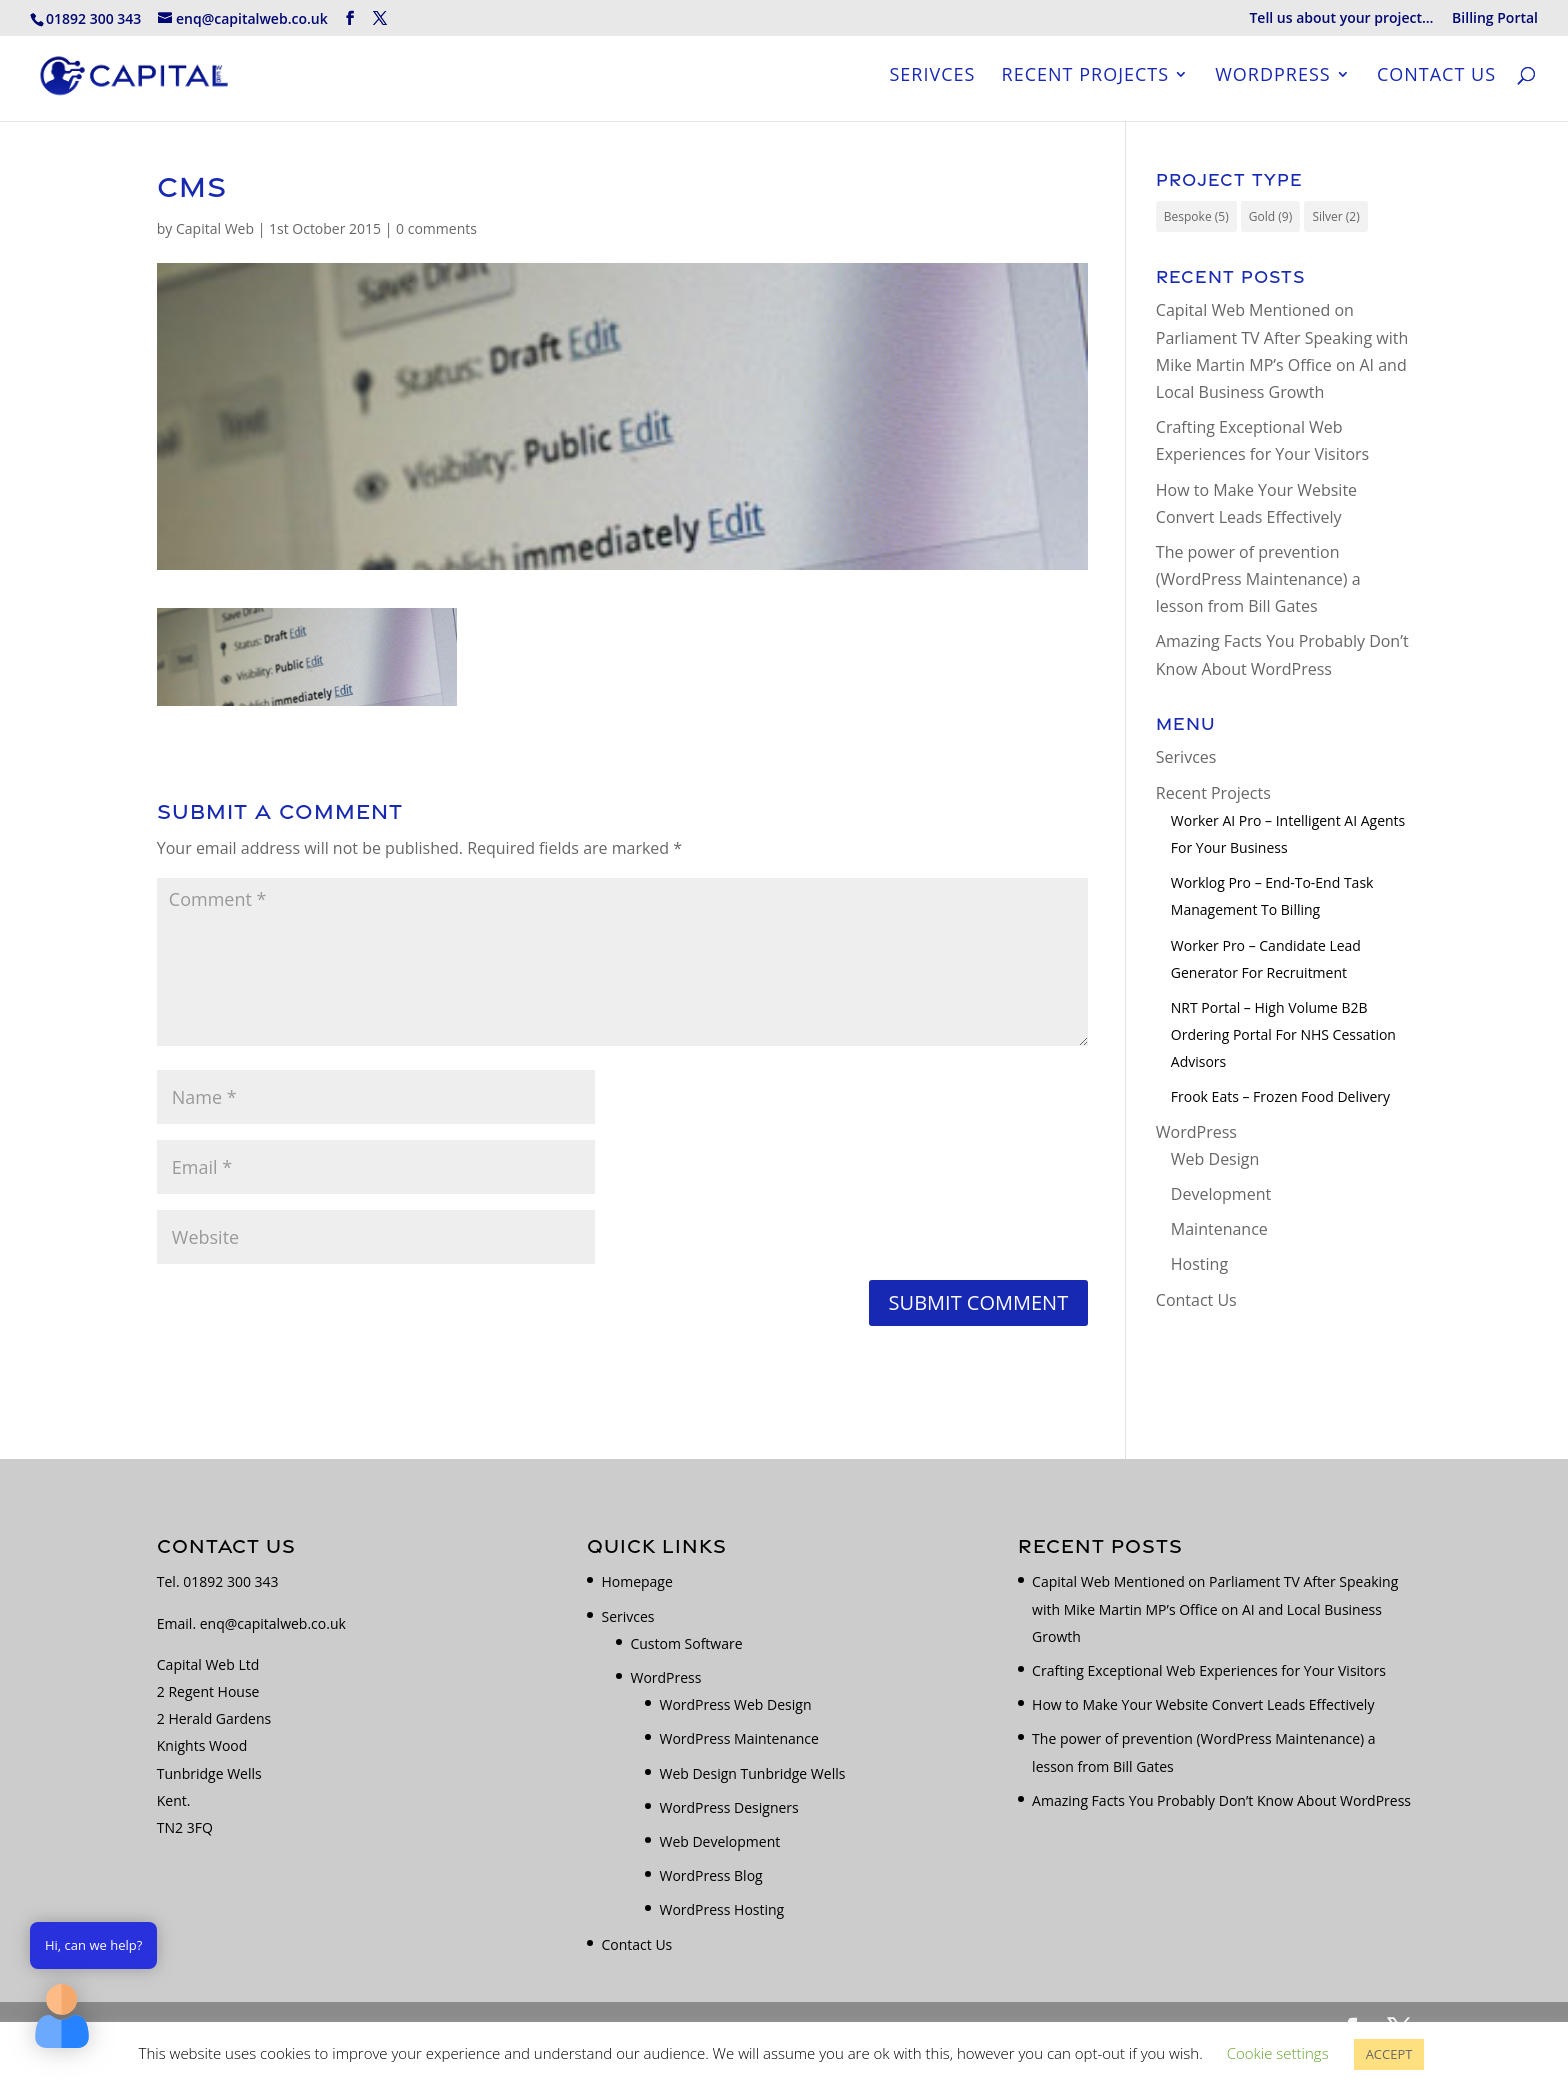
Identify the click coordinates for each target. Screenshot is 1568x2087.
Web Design (1215, 1159)
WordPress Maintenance (738, 1738)
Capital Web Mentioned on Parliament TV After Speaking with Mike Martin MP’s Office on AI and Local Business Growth (1215, 1608)
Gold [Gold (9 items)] (1270, 216)
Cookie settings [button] (1278, 2053)
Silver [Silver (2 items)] (1335, 216)
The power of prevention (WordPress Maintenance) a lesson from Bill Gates (1258, 579)
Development (1221, 1194)
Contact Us (1436, 79)
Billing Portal (1495, 19)
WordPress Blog (710, 1875)
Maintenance (1219, 1229)
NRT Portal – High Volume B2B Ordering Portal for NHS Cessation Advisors (1283, 1034)
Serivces (932, 79)
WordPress (1272, 79)
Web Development (719, 1841)
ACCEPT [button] (1389, 2054)
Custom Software (686, 1643)
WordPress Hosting (721, 1909)
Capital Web (215, 228)
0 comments (436, 228)
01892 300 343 (230, 1581)
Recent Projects (1086, 79)
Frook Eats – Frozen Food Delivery (1280, 1096)
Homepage (636, 1581)
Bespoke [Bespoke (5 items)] (1196, 216)
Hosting (1199, 1264)
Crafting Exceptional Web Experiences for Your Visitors (1209, 1670)
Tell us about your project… (1341, 19)
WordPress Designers (728, 1807)
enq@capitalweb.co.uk (273, 1623)
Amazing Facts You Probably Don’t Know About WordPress (1221, 1800)
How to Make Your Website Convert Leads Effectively (1203, 1704)
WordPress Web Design (735, 1704)
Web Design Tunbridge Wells (752, 1773)
